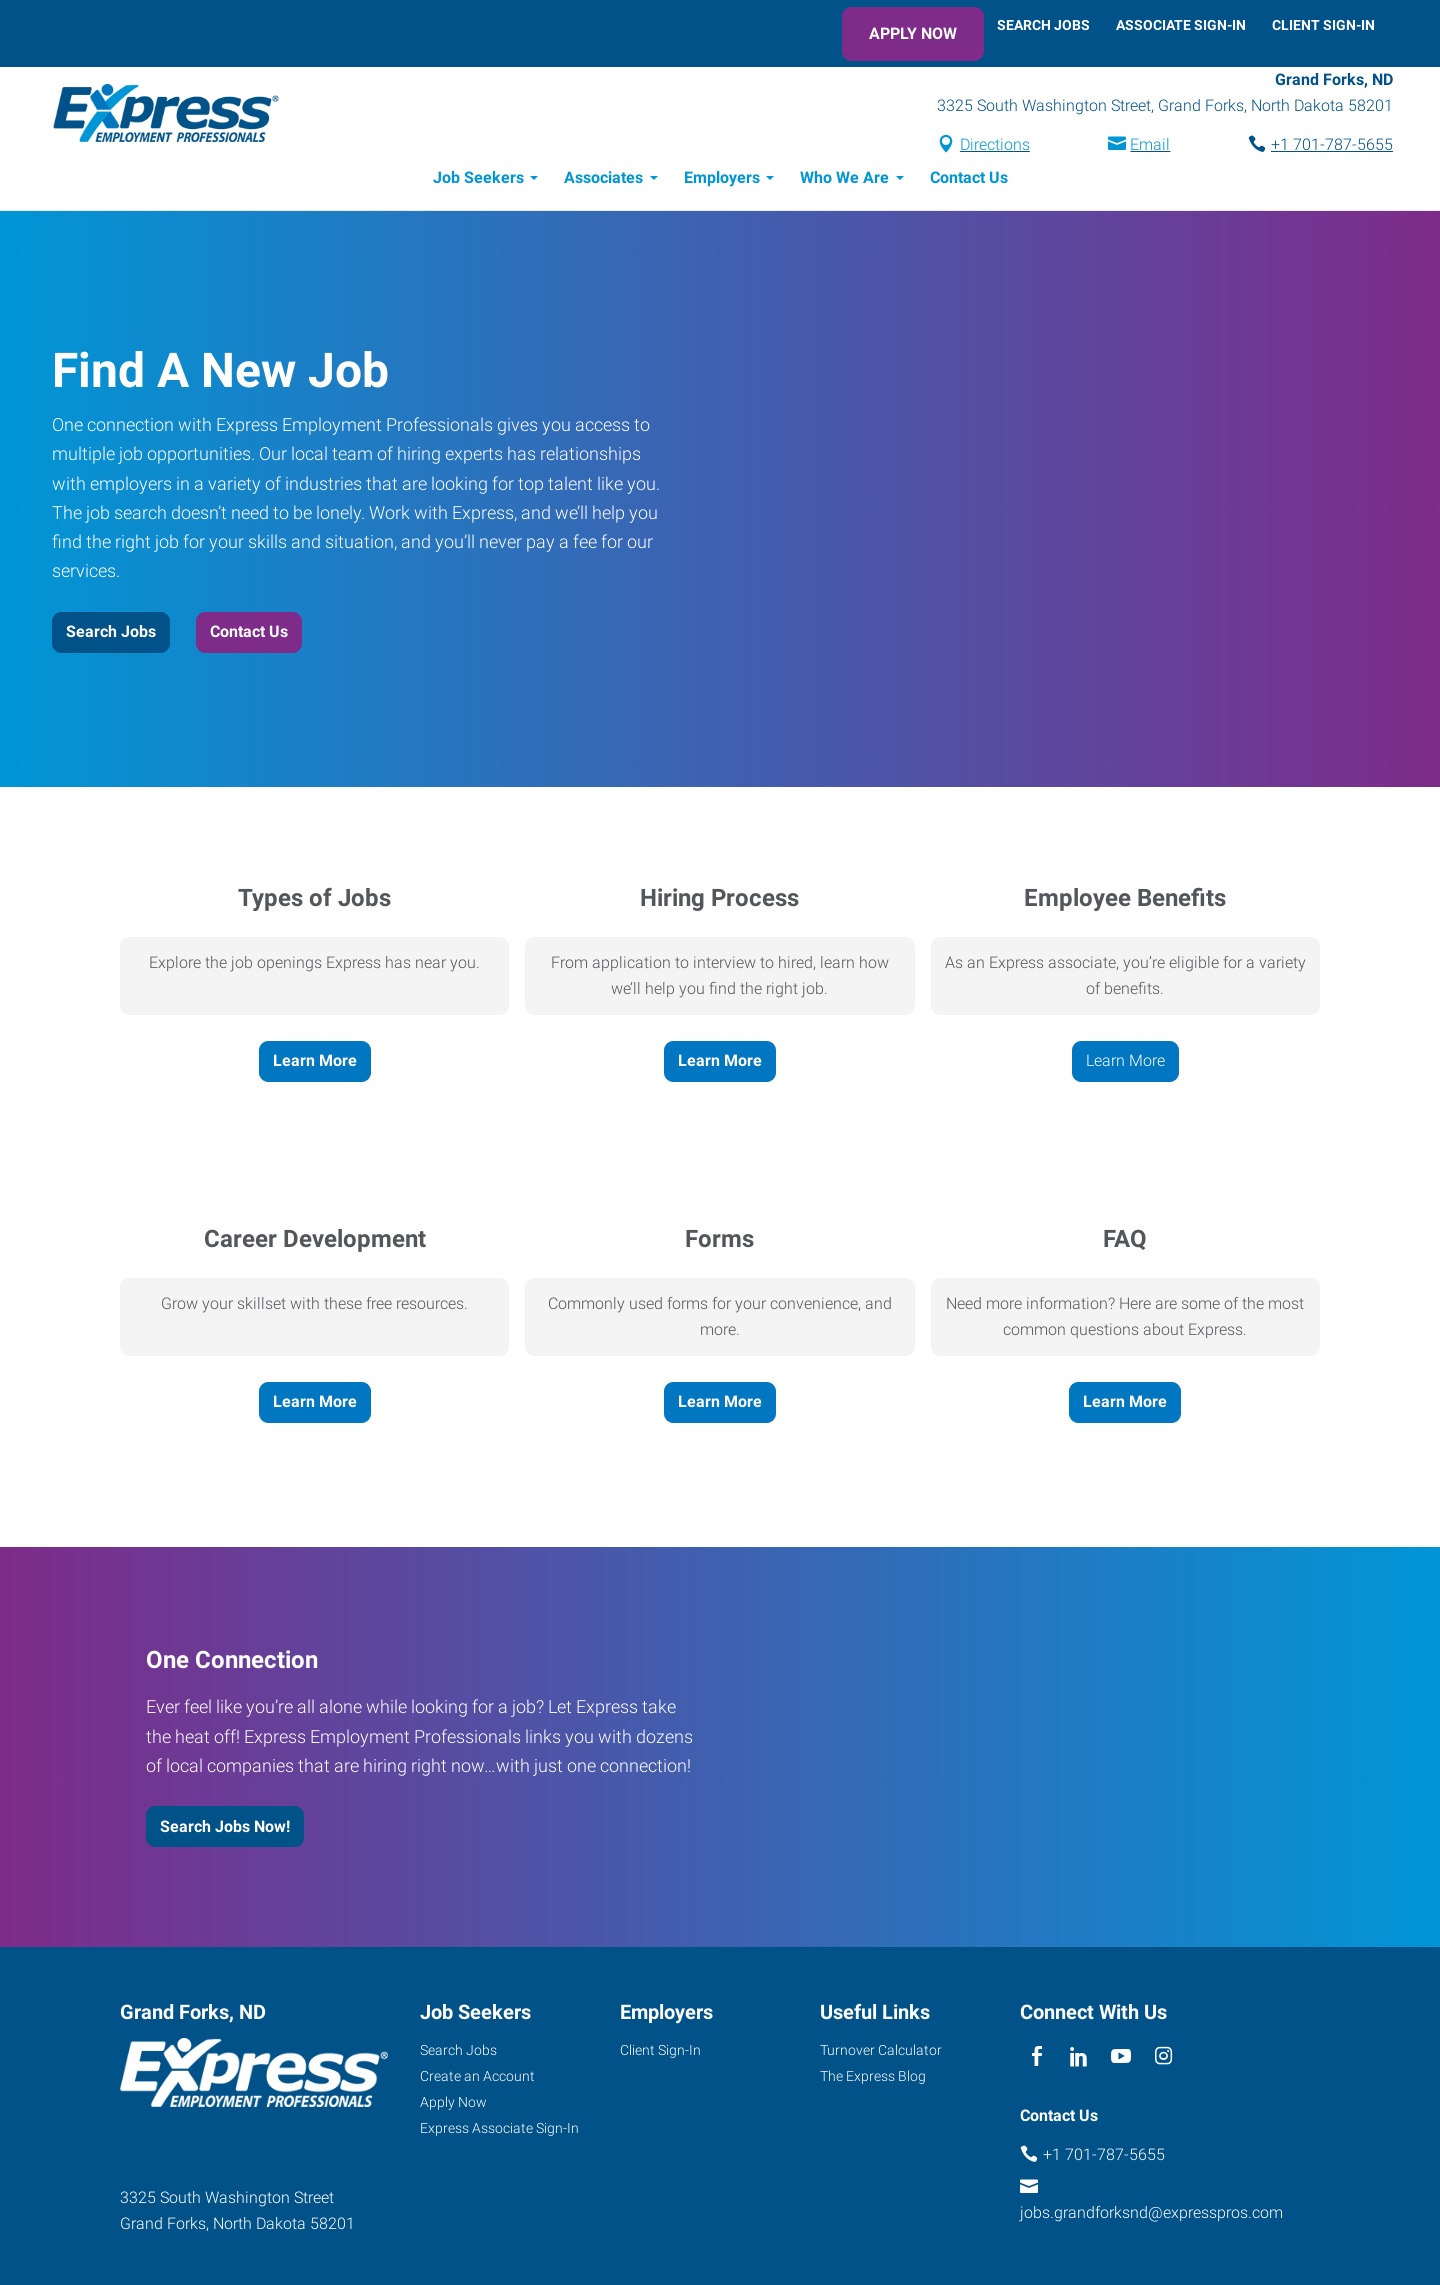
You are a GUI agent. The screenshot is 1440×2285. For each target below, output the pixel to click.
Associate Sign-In (1181, 25)
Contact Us (969, 180)
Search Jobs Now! (225, 1829)
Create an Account (477, 2079)
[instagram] (1163, 2060)
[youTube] (1121, 2060)
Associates (603, 180)
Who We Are (844, 180)
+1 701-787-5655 (1314, 146)
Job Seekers (478, 180)
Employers (722, 180)
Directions (977, 146)
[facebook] (1036, 2060)
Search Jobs (1043, 25)
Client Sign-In (1323, 25)
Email (1132, 146)
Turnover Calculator (881, 2053)
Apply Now (913, 33)
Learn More (315, 1063)
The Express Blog (873, 2079)
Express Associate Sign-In (499, 2131)
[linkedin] (1078, 2060)
